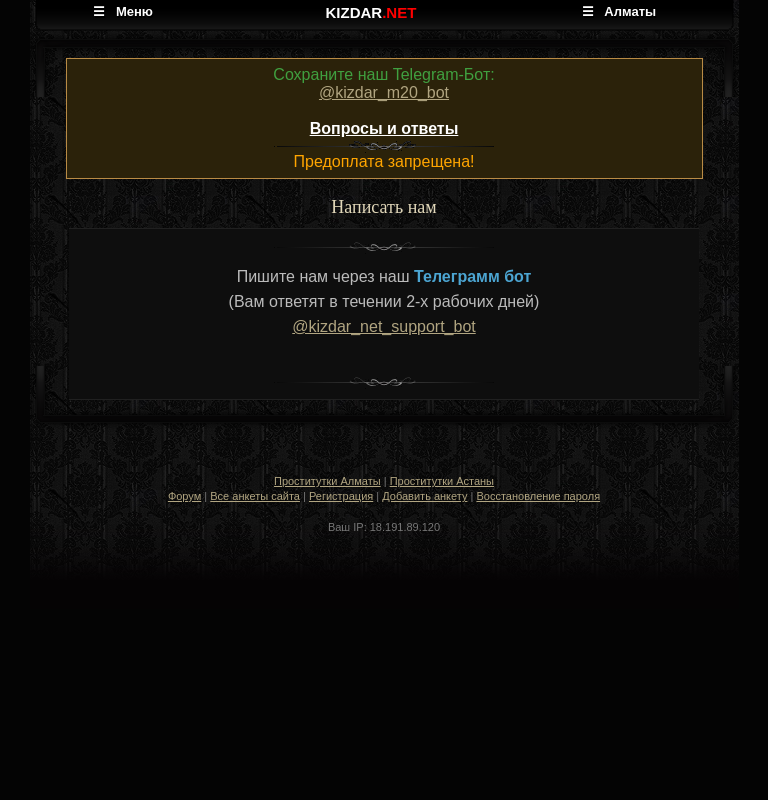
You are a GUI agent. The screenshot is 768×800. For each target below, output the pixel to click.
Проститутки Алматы (327, 481)
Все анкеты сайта (255, 496)
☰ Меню (123, 11)
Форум (184, 496)
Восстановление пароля (538, 496)
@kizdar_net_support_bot (383, 326)
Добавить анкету (424, 496)
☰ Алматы (619, 11)
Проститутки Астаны (442, 481)
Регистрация (341, 496)
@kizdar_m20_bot (384, 92)
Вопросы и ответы (384, 128)
